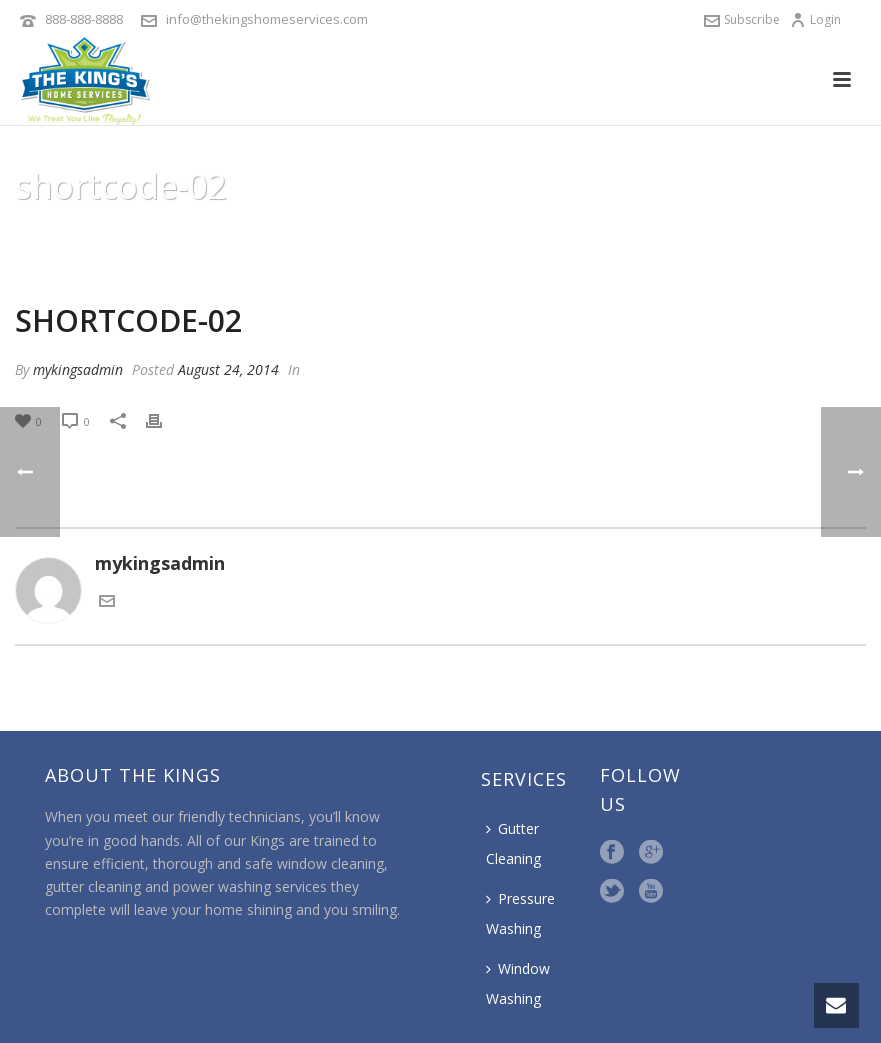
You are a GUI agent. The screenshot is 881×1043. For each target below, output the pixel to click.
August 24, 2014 (228, 369)
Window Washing (518, 983)
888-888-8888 (84, 19)
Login (815, 19)
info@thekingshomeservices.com (267, 19)
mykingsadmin (78, 369)
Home (583, 237)
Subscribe (742, 19)
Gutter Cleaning (513, 843)
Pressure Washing (520, 913)
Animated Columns (677, 237)
